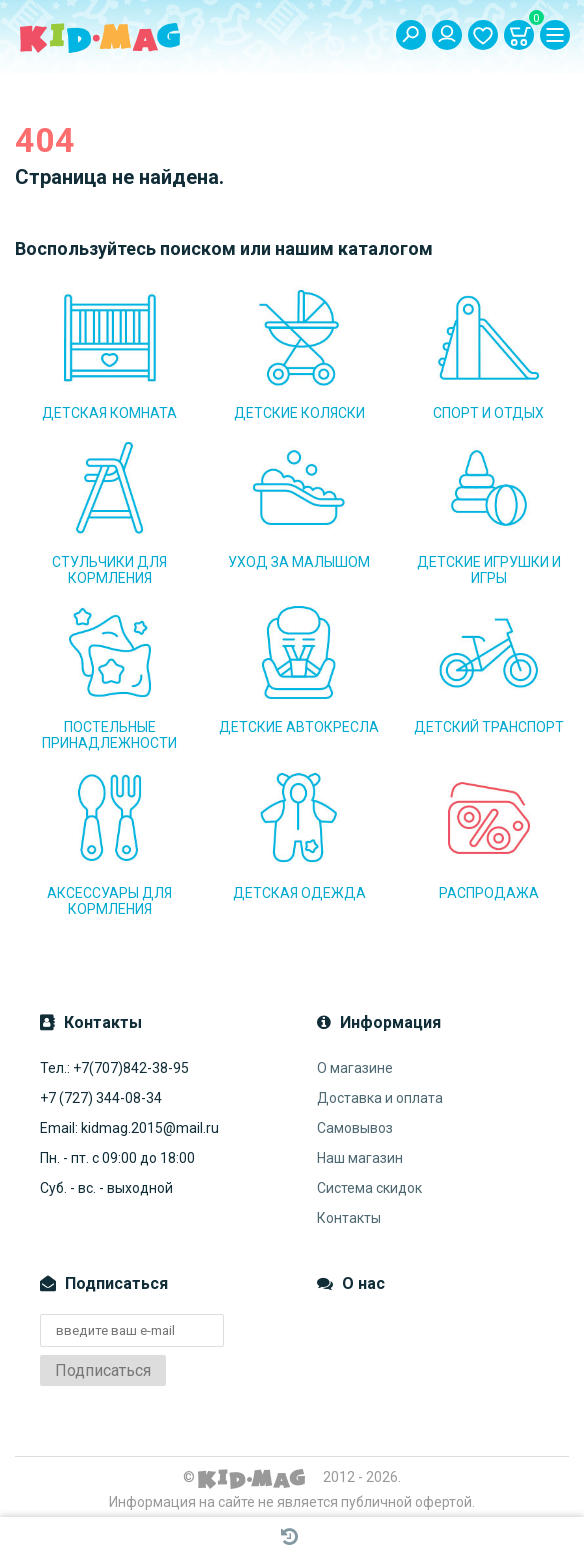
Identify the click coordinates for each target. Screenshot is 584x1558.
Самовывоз (355, 1128)
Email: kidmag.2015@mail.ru (129, 1128)
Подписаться (103, 1370)
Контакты (349, 1218)
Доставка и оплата (380, 1098)
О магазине (355, 1068)
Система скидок (369, 1188)
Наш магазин (360, 1158)
